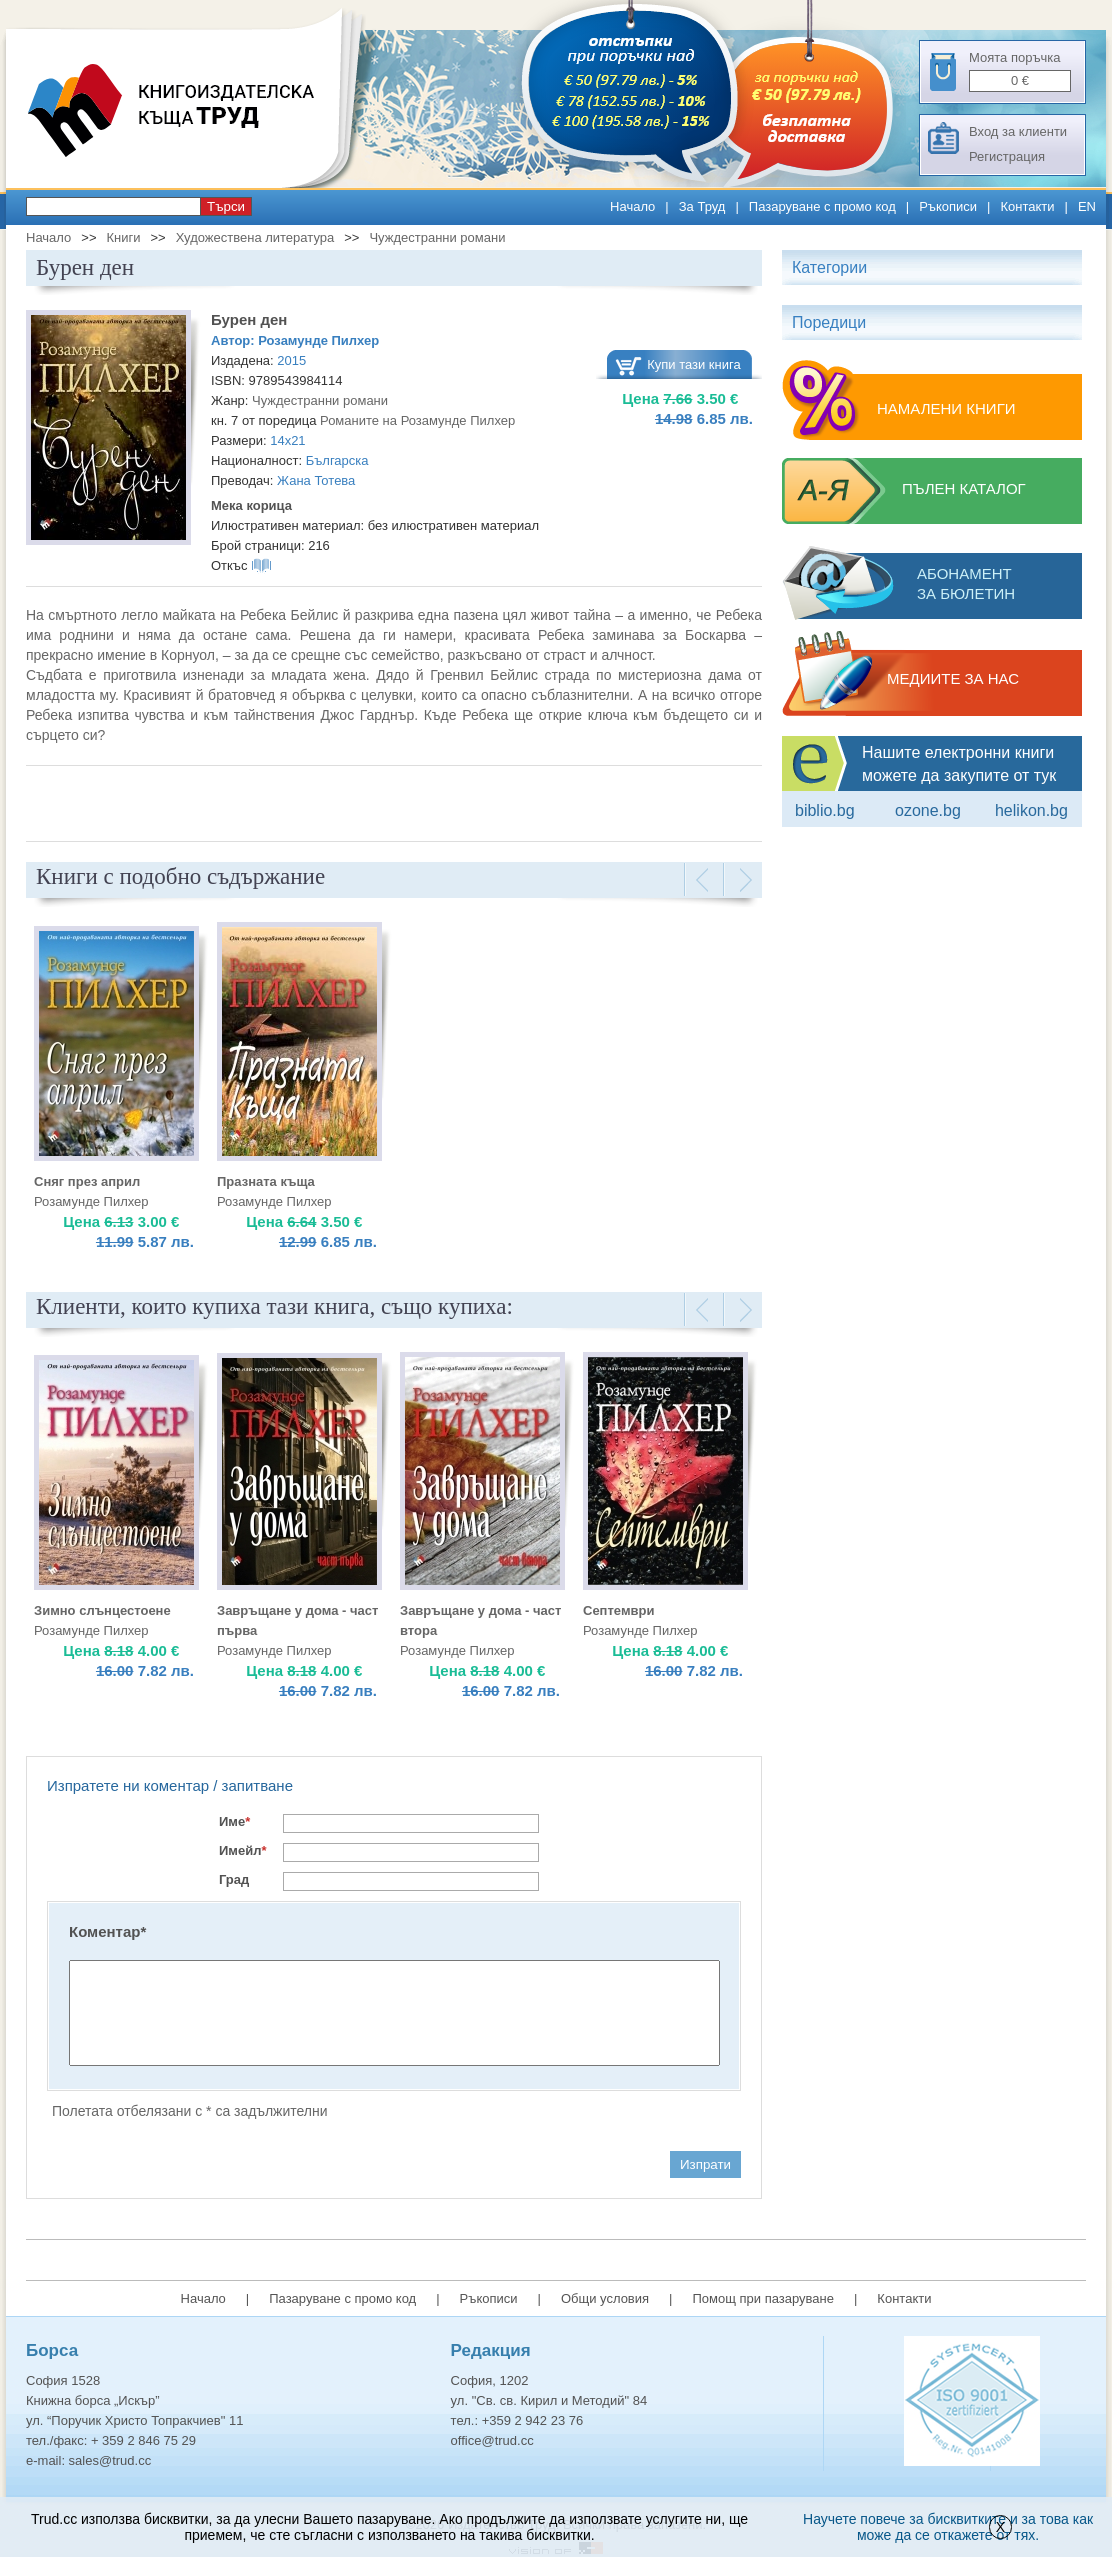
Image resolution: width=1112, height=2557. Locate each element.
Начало (632, 206)
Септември (618, 1610)
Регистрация (1007, 156)
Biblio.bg (825, 810)
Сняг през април (87, 1181)
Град (234, 1879)
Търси (226, 206)
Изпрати (705, 2164)
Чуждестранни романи (437, 237)
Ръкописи (948, 206)
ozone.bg (928, 810)
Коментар (107, 1931)
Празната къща (266, 1181)
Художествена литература (255, 237)
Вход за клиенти (1018, 131)
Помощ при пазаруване (763, 2298)
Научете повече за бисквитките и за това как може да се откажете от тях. (948, 2527)
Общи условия (605, 2298)
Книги (123, 237)
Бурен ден (249, 319)
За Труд (702, 206)
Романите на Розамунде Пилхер (417, 420)
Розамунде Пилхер (318, 340)
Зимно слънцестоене (102, 1610)
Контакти (1027, 206)
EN (1087, 206)
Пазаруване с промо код (822, 206)
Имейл (243, 1850)
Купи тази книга (694, 364)
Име (234, 1821)
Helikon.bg (1031, 810)
